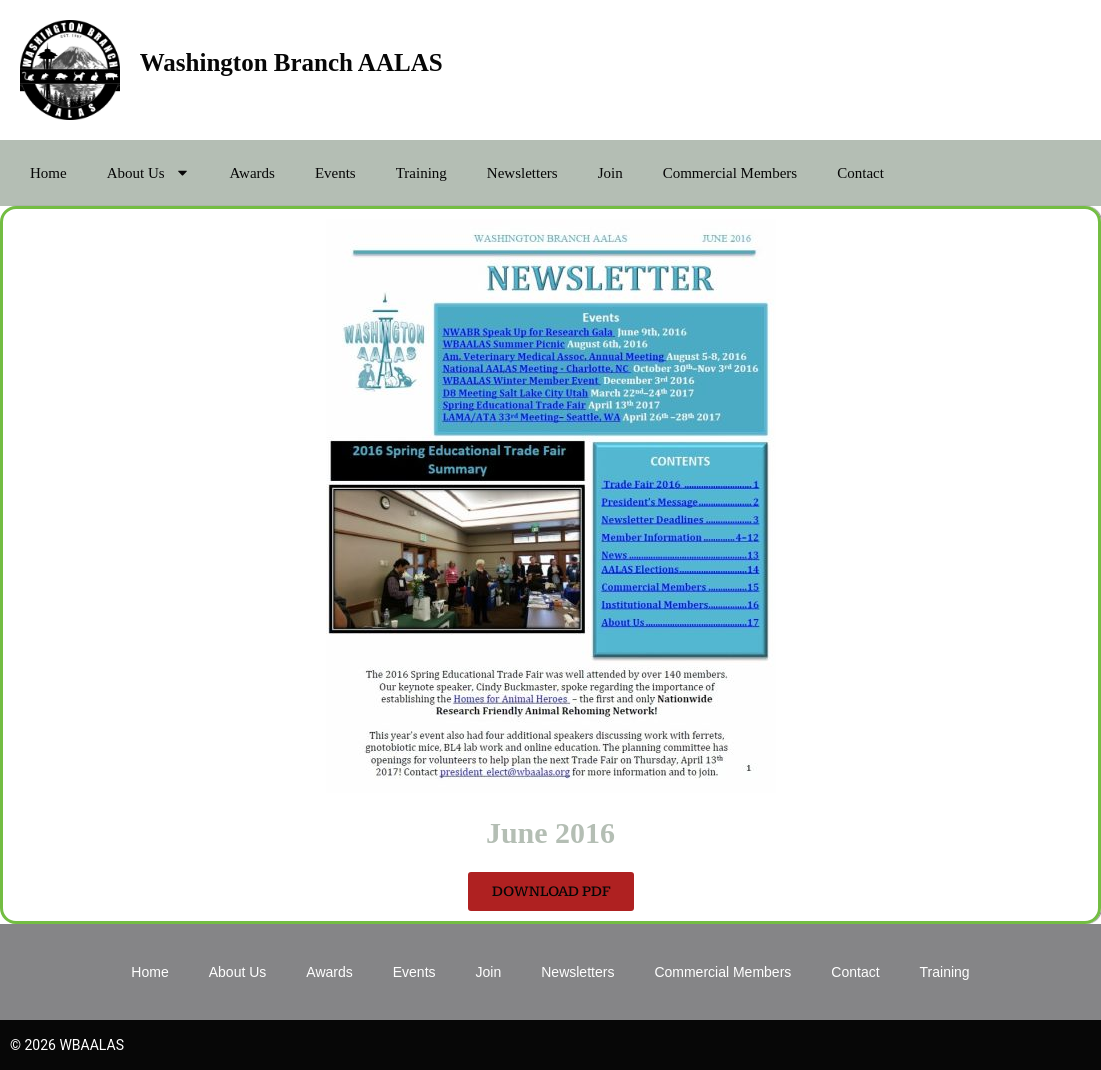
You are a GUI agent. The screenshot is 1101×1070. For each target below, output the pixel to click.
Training (421, 173)
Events (335, 173)
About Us (148, 172)
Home (48, 173)
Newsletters (522, 173)
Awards (252, 173)
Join (610, 173)
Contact (860, 173)
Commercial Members (730, 173)
